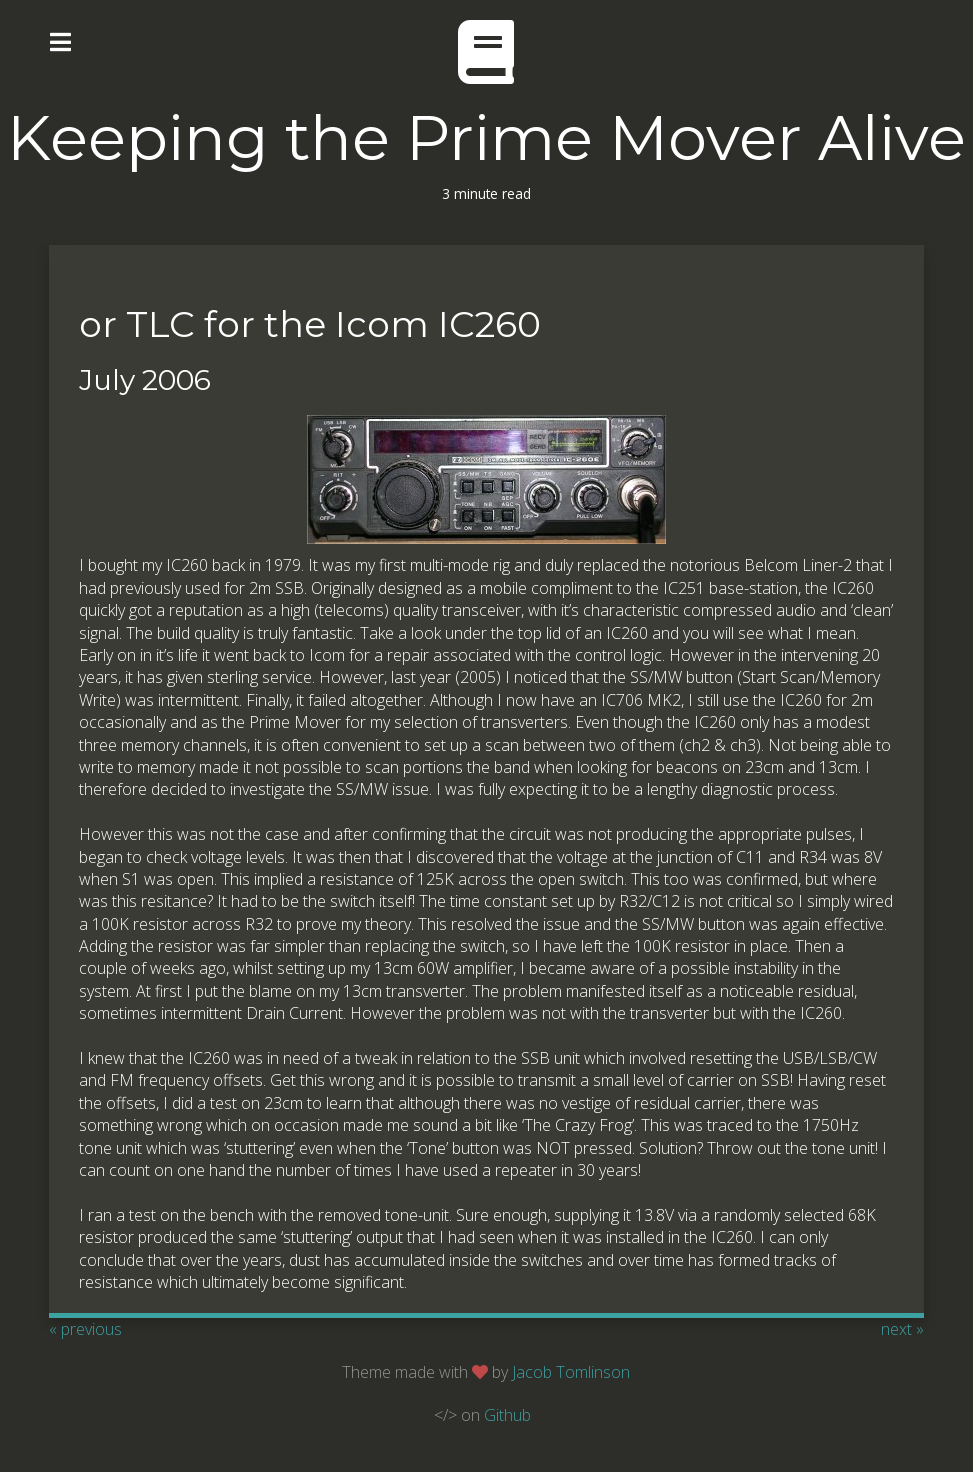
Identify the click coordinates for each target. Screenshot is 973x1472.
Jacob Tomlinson (571, 1372)
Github (507, 1415)
